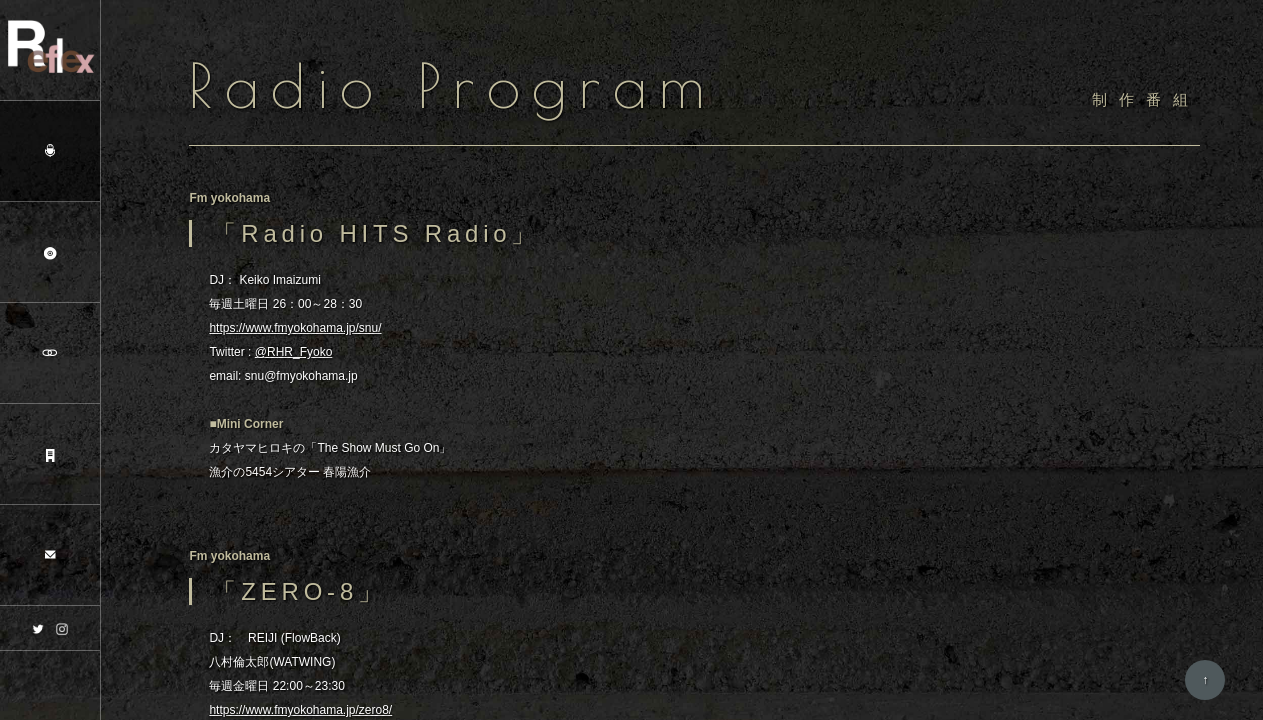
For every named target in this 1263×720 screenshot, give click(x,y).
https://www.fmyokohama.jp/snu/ (295, 329)
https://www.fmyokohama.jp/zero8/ (300, 711)
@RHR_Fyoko (294, 353)
